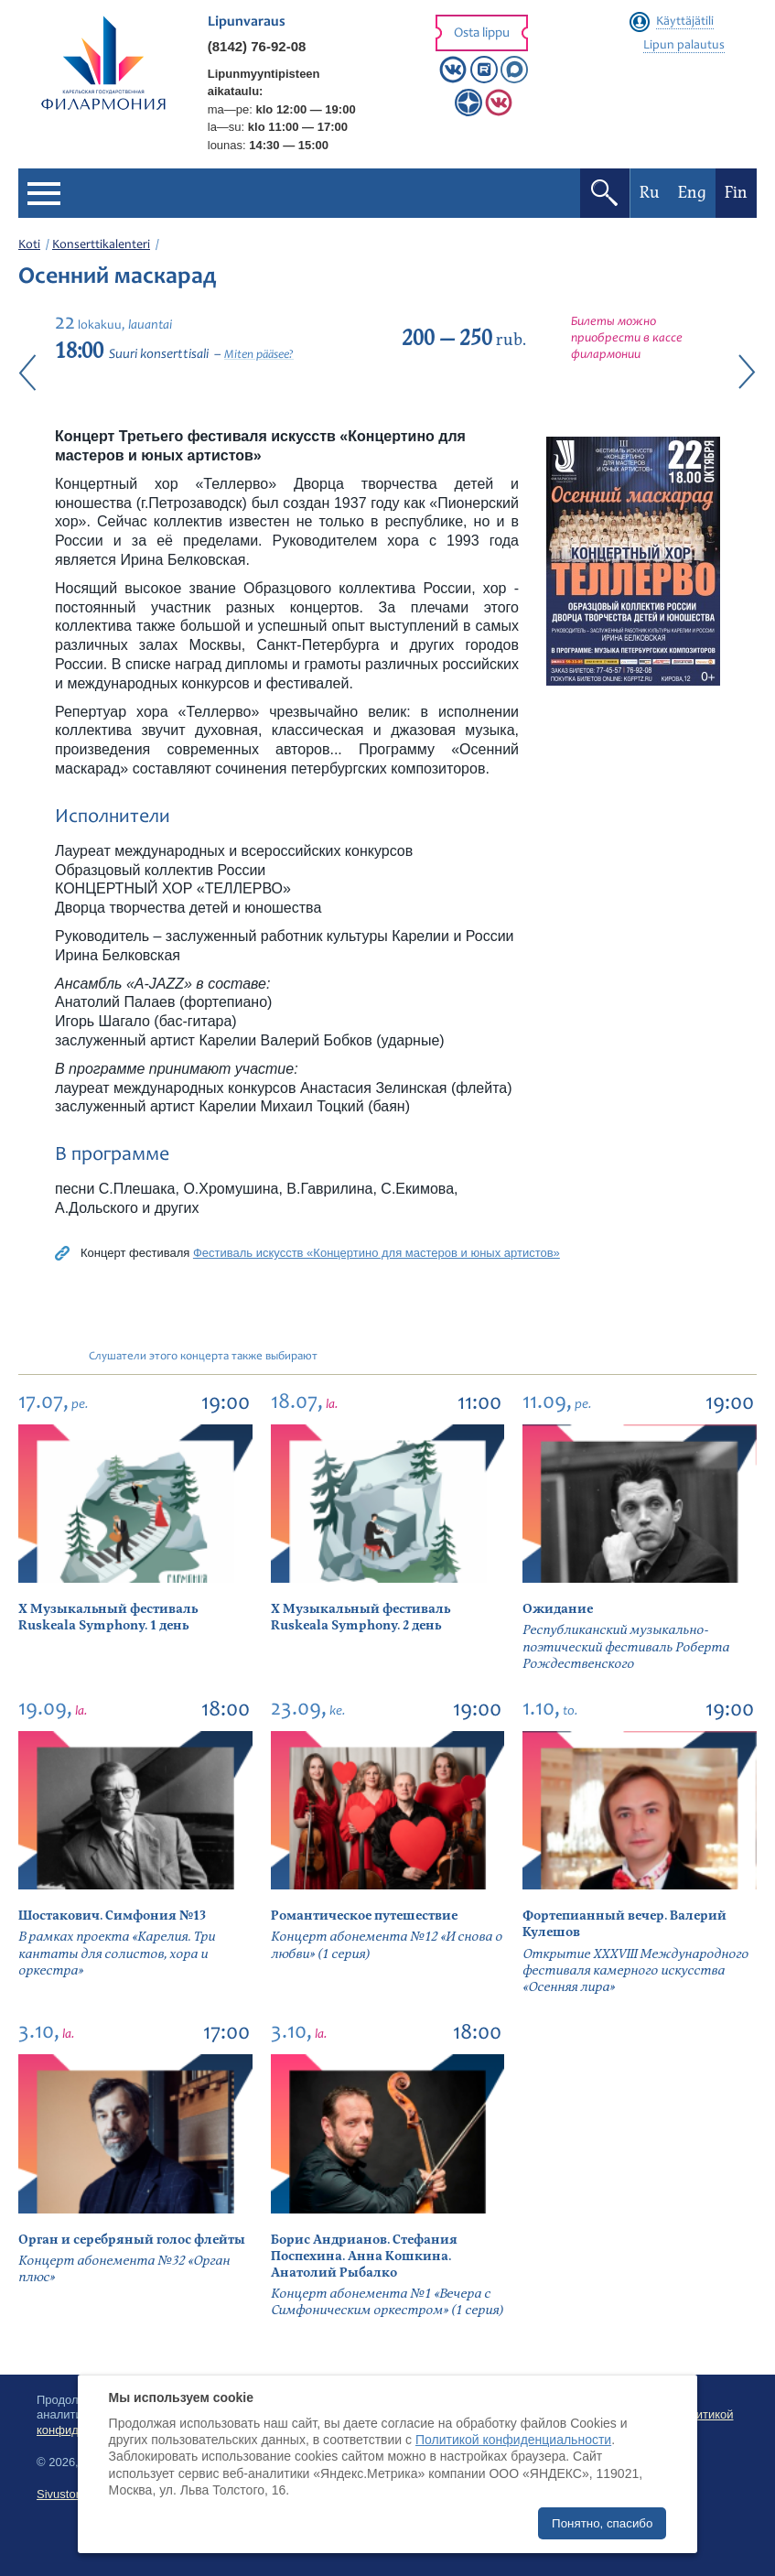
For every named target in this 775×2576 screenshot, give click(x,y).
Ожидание (557, 1609)
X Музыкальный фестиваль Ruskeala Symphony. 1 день (108, 1617)
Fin (736, 192)
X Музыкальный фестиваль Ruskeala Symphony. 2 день (360, 1617)
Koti (29, 245)
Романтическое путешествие (364, 1915)
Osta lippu (482, 33)
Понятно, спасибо (602, 2523)
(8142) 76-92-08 (257, 46)
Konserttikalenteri (101, 245)
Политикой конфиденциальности (513, 2439)
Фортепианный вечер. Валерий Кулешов (624, 1924)
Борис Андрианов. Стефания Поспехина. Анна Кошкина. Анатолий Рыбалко (364, 2256)
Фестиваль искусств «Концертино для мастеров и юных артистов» (376, 1253)
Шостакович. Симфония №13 (112, 1915)
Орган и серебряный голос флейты (131, 2239)
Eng (692, 192)
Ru (650, 192)
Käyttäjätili (685, 22)
